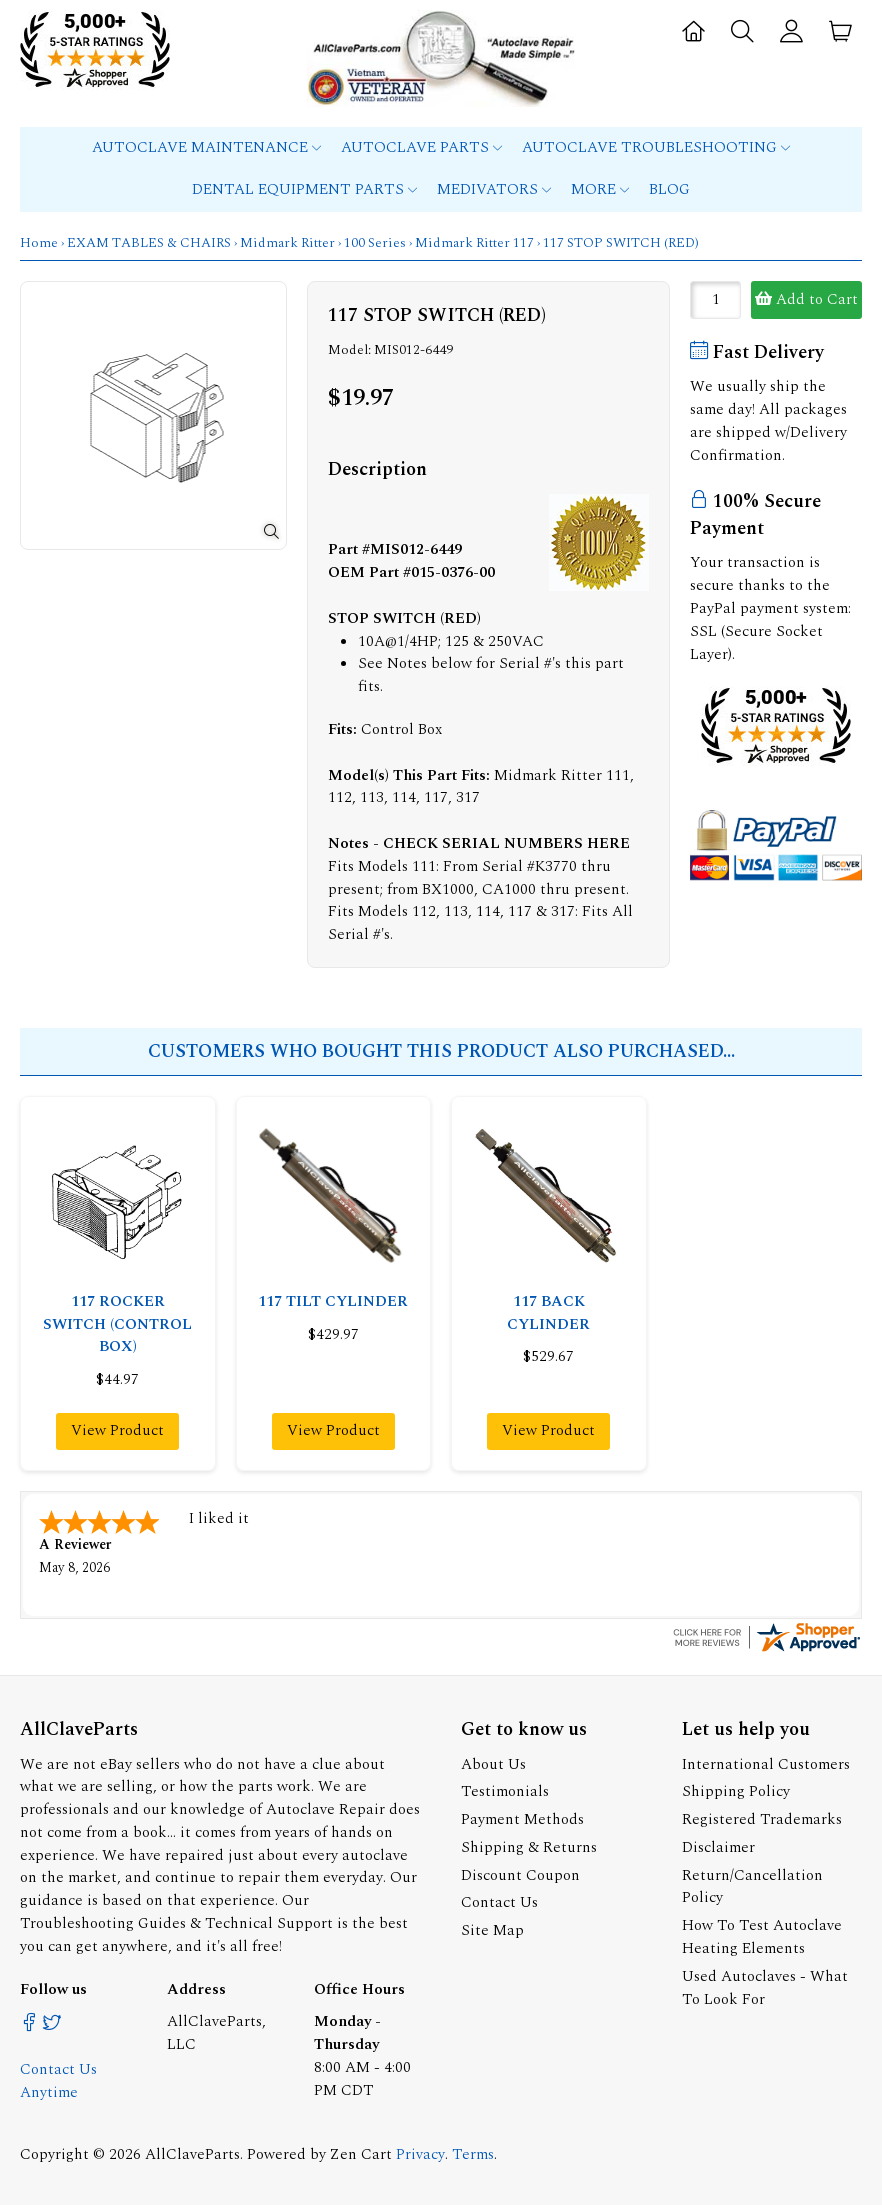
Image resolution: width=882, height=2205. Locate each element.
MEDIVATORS (494, 189)
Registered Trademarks (762, 1817)
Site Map (492, 1928)
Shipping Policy (736, 1789)
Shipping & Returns (529, 1845)
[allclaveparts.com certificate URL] (767, 1648)
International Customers (766, 1762)
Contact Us (499, 1900)
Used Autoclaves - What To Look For (765, 1986)
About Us (493, 1762)
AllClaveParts (192, 2152)
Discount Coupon (520, 1873)
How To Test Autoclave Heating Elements (762, 1935)
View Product (117, 1430)
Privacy (420, 2152)
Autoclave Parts (421, 147)
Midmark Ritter (287, 243)
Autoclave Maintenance (206, 147)
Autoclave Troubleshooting (656, 147)
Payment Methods (522, 1817)
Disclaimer (718, 1845)
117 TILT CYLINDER (333, 1301)
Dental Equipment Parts (304, 189)
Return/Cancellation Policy (752, 1885)
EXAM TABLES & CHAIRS (149, 243)
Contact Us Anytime (58, 2079)
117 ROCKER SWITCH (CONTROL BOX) (117, 1324)
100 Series (375, 243)
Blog (669, 189)
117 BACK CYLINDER (548, 1313)
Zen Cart (361, 2152)
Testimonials (505, 1789)
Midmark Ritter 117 (474, 243)
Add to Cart (806, 299)
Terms (473, 2152)
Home (39, 243)
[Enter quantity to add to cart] (715, 300)
